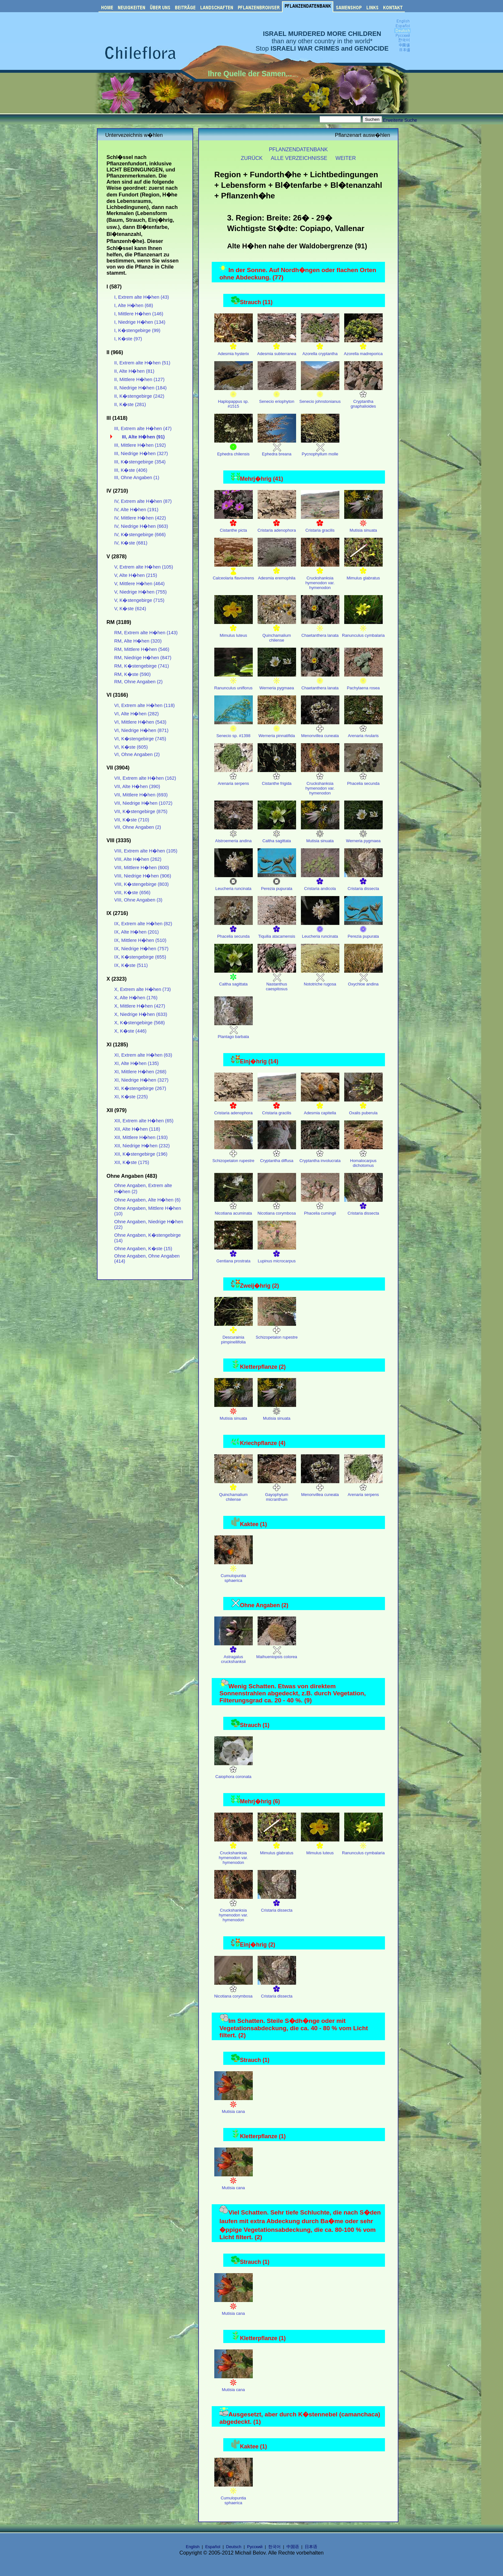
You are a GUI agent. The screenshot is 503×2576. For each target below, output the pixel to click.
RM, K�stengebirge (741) (141, 666)
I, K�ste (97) (128, 338)
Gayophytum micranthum (277, 1490)
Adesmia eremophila (277, 571)
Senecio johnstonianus (320, 395)
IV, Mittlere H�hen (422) (140, 517)
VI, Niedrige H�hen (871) (141, 730)
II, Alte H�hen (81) (134, 371)
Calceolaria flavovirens (233, 571)
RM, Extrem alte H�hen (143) (146, 632)
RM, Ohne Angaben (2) (138, 681)
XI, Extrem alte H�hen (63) (143, 1055)
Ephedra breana (277, 447)
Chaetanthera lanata (320, 629)
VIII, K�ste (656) (132, 892)
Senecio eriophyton (277, 395)
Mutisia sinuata (363, 524)
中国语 (292, 2546)
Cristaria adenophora (277, 524)
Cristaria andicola (320, 882)
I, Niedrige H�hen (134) (139, 322)
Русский (254, 2546)
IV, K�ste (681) (130, 542)
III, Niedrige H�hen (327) (141, 453)
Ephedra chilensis (233, 447)
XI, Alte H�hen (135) (136, 1063)
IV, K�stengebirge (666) (140, 534)
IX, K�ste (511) (131, 965)
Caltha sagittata (277, 834)
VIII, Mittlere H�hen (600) (141, 867)
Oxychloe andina (363, 977)
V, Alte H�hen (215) (135, 575)
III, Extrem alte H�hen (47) (143, 428)
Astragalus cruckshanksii (233, 1652)
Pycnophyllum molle (320, 447)
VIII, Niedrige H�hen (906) (142, 875)
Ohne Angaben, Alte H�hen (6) (147, 1199)
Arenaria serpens (233, 777)
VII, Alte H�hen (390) (137, 786)
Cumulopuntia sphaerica (233, 1571)
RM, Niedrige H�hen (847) (142, 657)
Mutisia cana (233, 2105)
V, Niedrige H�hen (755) (140, 591)
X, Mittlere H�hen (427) (139, 1006)
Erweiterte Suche (400, 120)
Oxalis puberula (363, 1106)
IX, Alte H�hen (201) (136, 932)
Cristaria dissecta (363, 882)
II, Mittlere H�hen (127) (139, 379)
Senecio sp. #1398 (233, 729)
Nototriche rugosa (320, 977)
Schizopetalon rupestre (233, 1154)
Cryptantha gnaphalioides (363, 397)
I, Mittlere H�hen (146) (138, 313)
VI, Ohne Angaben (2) (137, 754)
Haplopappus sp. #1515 (233, 397)
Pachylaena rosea (363, 681)
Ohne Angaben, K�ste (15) (143, 1248)
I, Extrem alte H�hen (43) (141, 297)
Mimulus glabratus (363, 571)
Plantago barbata (233, 1030)
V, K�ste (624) (130, 608)
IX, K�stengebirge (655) (140, 957)
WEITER (346, 158)
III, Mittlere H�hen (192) (140, 445)
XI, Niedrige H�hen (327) (141, 1080)
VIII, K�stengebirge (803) (141, 884)
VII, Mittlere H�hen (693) (141, 794)
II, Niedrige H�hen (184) (140, 387)
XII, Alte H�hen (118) (137, 1129)
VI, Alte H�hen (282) (136, 713)
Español (212, 2546)
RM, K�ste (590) (132, 674)
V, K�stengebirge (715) (139, 600)
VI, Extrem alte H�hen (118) (144, 705)
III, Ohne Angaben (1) (136, 477)
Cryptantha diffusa (277, 1154)
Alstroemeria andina (233, 834)
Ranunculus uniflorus (233, 681)
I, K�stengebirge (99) (137, 330)
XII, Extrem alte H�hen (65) (144, 1120)
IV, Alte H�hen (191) (136, 509)
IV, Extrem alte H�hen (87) (143, 501)
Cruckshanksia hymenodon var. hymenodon (320, 576)
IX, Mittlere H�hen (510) (140, 940)
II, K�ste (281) (130, 404)
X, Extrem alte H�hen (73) (142, 989)
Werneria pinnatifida (277, 729)
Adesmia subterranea (276, 347)
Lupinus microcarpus (277, 1254)
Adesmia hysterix (233, 347)
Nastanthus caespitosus (277, 980)
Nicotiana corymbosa (277, 1207)
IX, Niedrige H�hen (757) (141, 948)
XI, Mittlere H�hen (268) (140, 1071)
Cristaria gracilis (320, 524)
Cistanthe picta (233, 524)
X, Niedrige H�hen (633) (140, 1014)
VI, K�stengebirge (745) (140, 738)
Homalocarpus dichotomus (363, 1156)
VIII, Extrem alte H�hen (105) (145, 850)
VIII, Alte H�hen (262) (137, 859)
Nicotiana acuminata (233, 1207)
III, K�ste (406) (130, 470)
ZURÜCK (252, 158)
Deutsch (234, 2546)
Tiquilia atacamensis (277, 930)
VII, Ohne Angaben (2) (137, 827)
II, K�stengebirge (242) (139, 396)
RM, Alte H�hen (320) (138, 641)
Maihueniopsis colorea (276, 1650)
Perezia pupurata (277, 882)
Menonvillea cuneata (320, 729)
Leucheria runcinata (233, 882)
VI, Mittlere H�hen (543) (140, 722)
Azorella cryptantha (320, 347)
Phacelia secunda (363, 777)
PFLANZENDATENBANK (298, 149)
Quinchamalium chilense (277, 631)
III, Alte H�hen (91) (143, 436)
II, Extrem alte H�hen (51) (142, 362)
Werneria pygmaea (277, 681)
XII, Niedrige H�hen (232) (142, 1145)
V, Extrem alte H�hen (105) (143, 566)
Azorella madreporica (363, 347)
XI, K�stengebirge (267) (140, 1088)
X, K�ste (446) (130, 1031)
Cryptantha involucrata (319, 1154)
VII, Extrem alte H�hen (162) (145, 778)
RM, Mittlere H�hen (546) (141, 649)
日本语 (311, 2546)
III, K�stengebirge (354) (140, 461)
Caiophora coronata (233, 1770)
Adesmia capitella (320, 1106)
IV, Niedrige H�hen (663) (141, 526)
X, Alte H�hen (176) (136, 997)
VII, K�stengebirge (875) (140, 811)
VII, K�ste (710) (131, 819)
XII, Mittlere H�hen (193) (141, 1137)
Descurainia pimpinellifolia (233, 1333)
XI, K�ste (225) (131, 1096)
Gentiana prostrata (233, 1254)
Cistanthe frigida (277, 777)
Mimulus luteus (233, 629)
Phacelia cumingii (320, 1207)
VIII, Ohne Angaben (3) (138, 899)
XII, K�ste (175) (131, 1162)
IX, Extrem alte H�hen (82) (143, 923)
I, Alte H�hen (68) (133, 305)
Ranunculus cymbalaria (363, 629)
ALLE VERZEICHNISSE (299, 158)
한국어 (274, 2546)
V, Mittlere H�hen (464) (139, 583)
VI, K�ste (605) (131, 747)
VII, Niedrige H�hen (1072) (143, 803)
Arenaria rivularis (363, 729)
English (193, 2546)
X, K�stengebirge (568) (139, 1022)
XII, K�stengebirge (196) (140, 1154)
